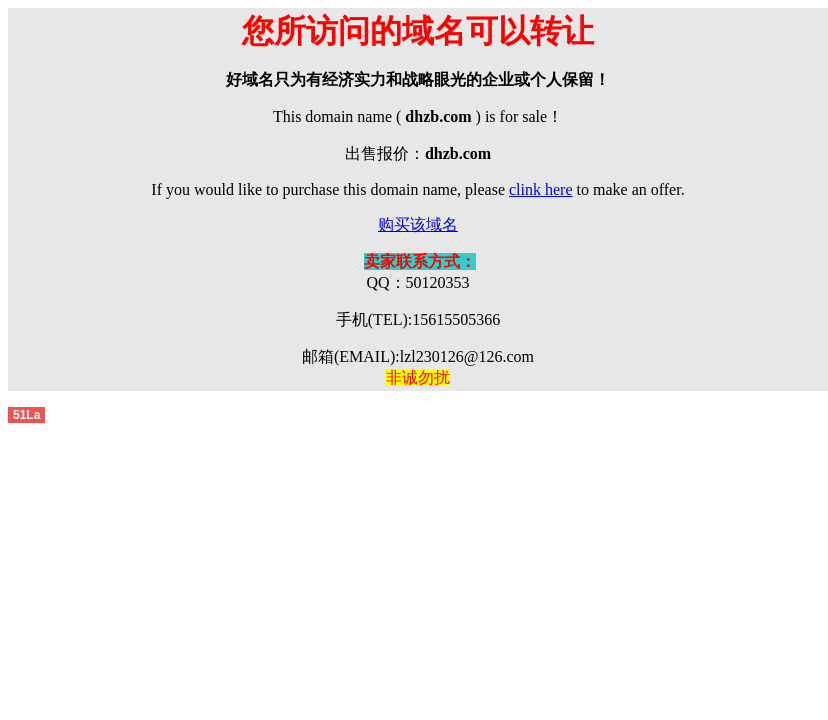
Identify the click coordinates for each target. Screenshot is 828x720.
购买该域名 (418, 224)
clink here (541, 189)
